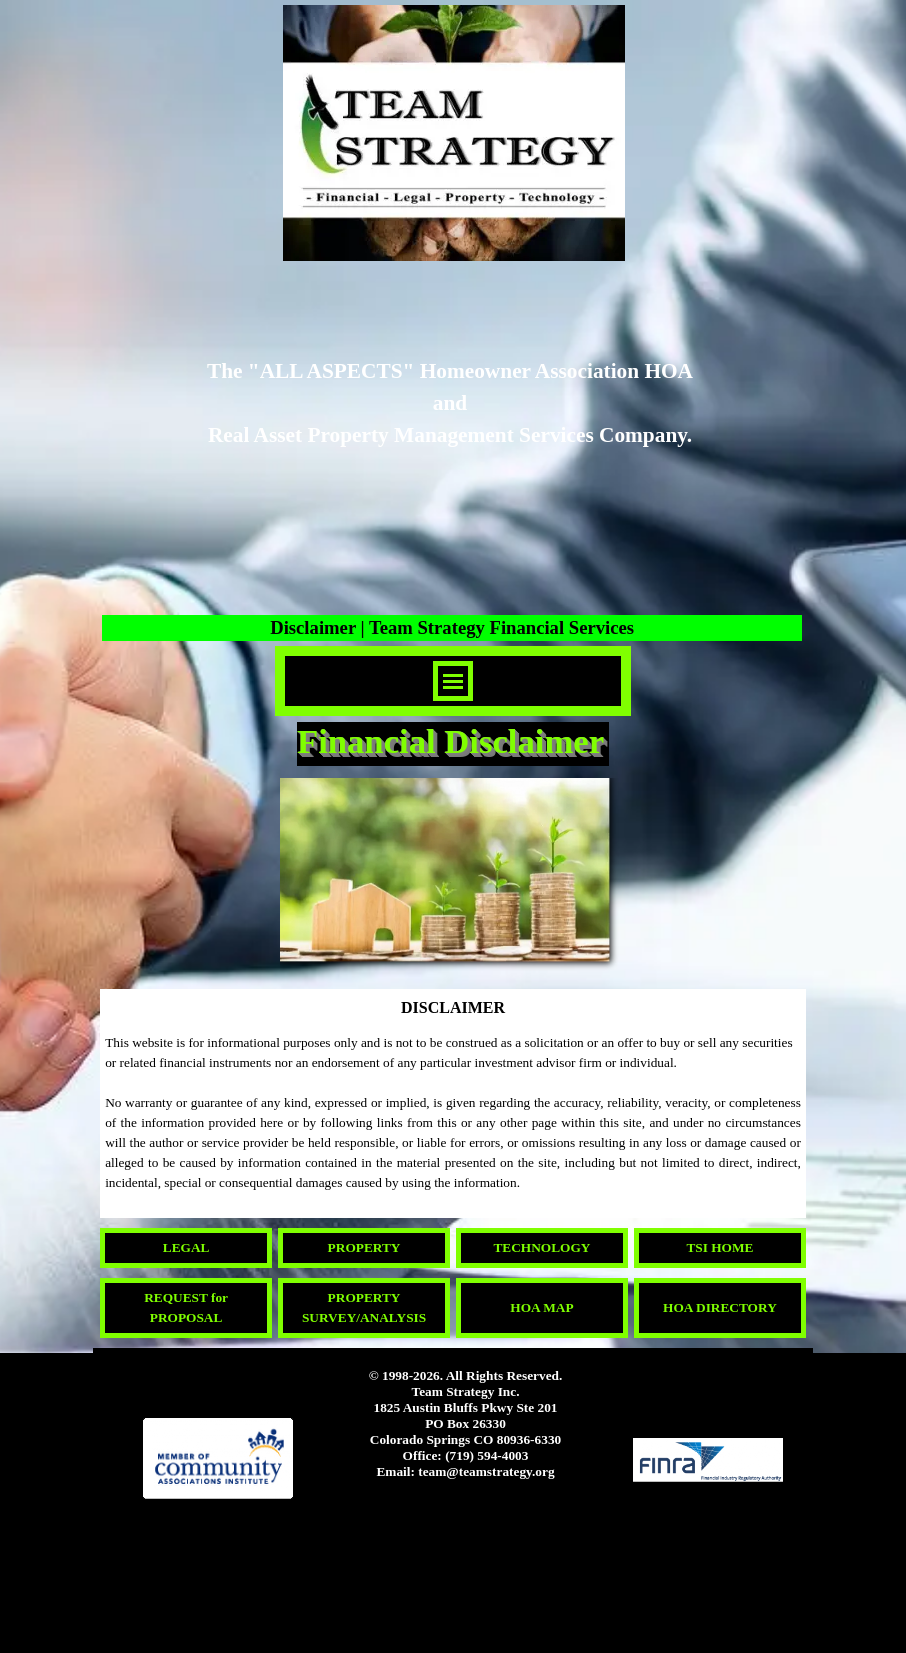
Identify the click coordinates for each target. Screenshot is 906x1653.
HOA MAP (541, 1307)
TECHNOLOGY (541, 1247)
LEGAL (186, 1247)
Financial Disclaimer (450, 741)
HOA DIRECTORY (720, 1307)
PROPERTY (364, 1247)
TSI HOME (719, 1247)
